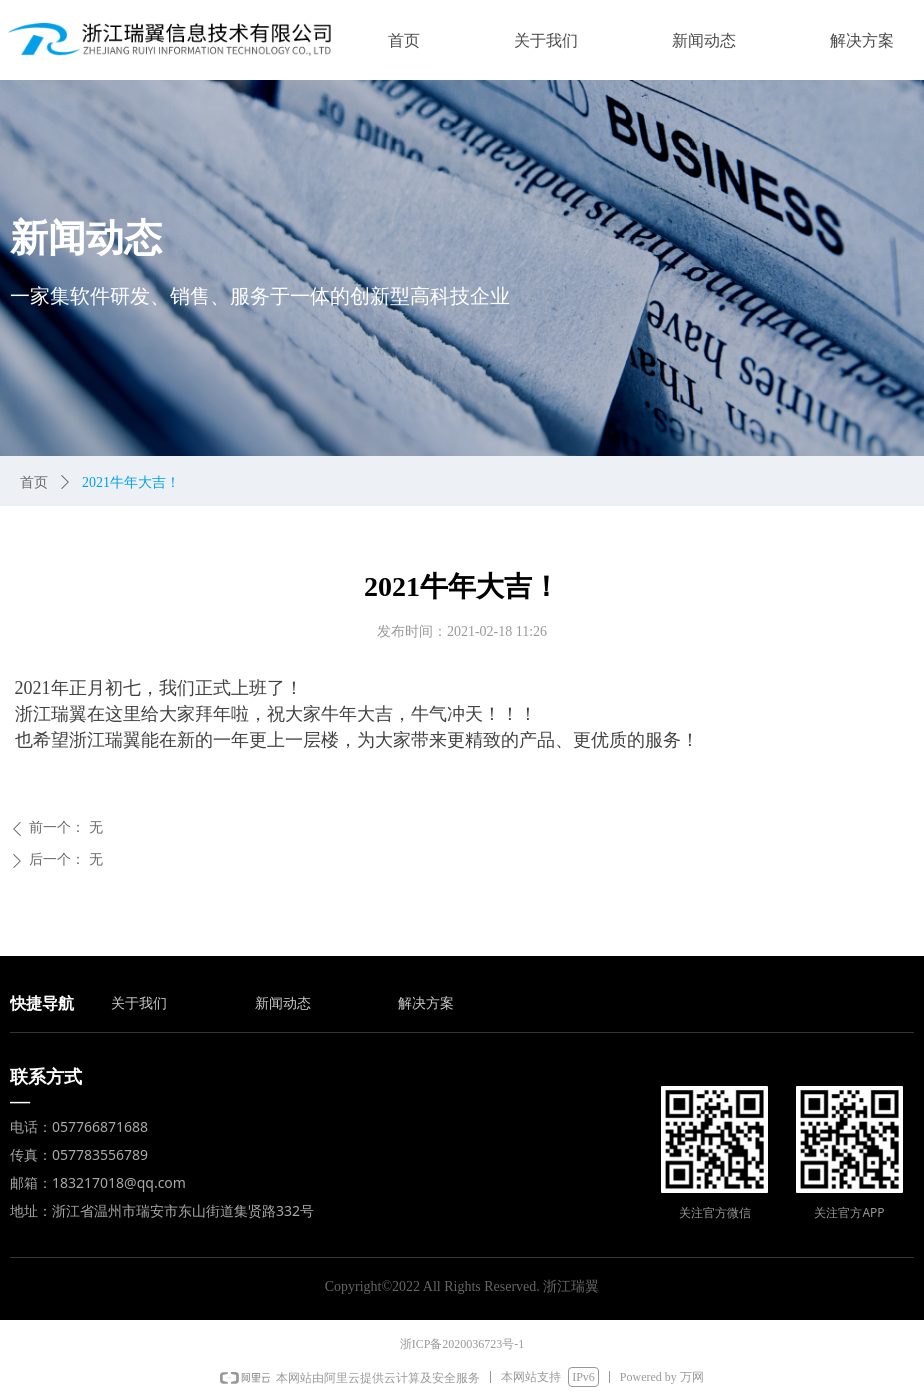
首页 (34, 482)
